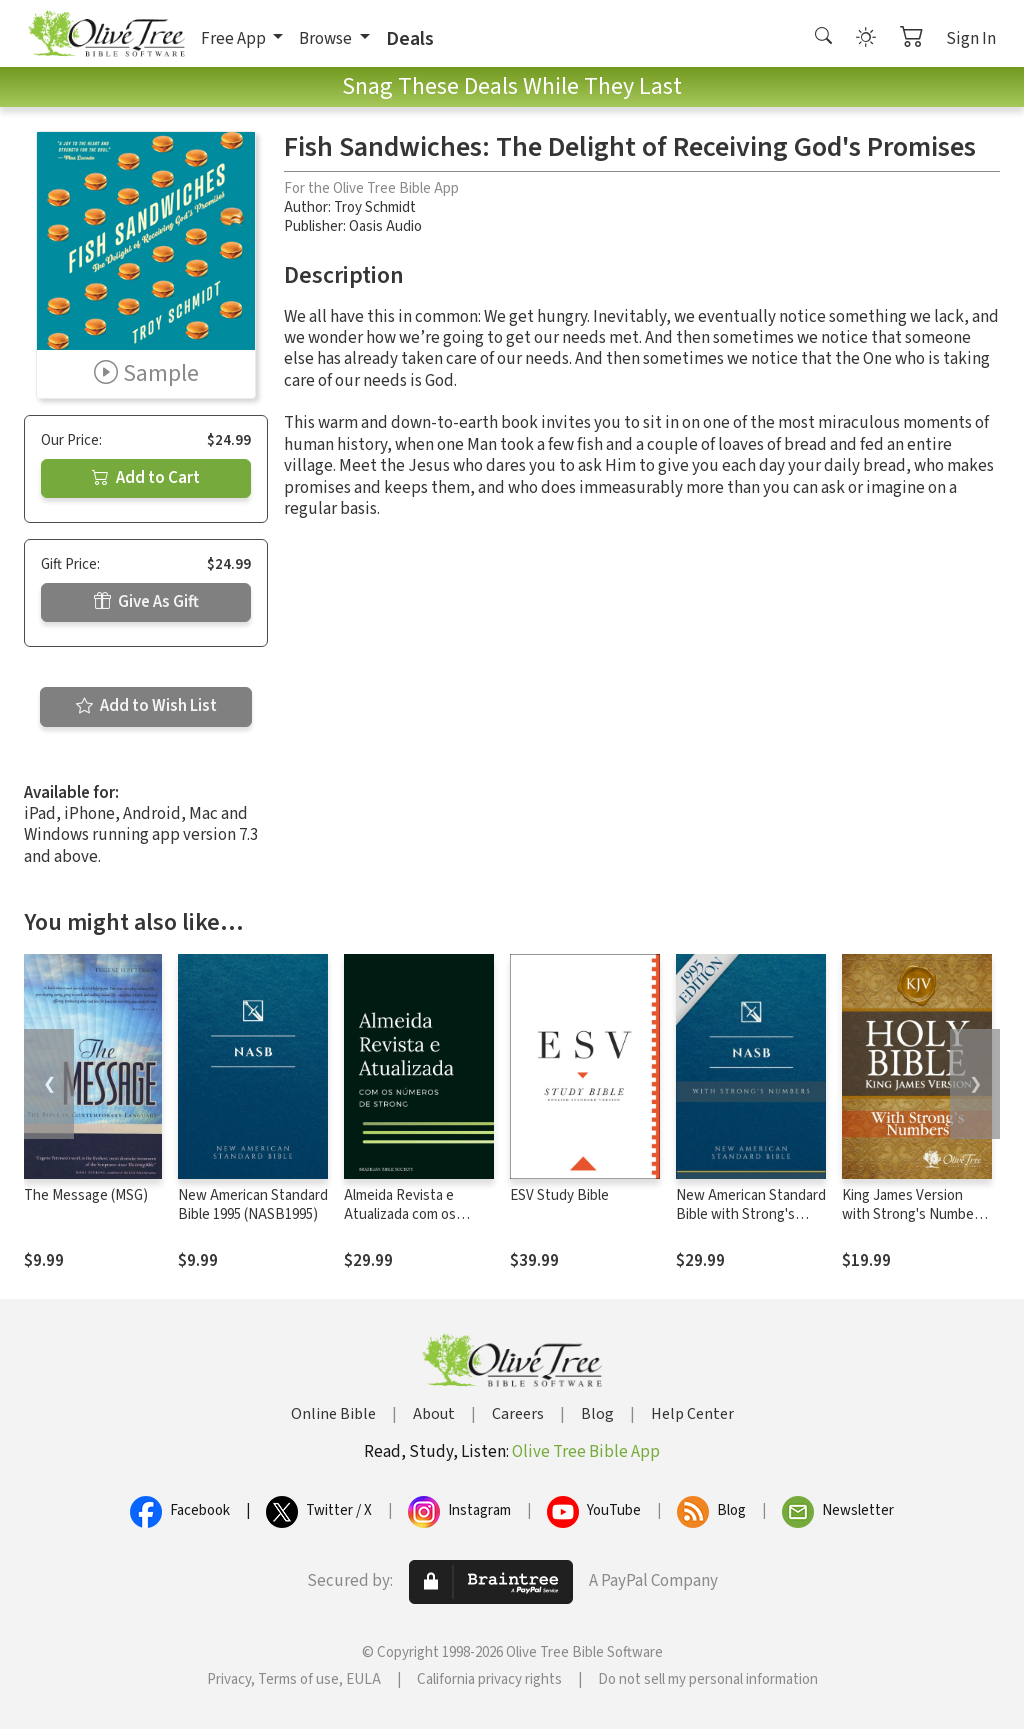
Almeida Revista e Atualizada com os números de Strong (404, 1214)
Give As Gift (146, 602)
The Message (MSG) (86, 1195)
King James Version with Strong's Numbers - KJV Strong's (914, 1214)
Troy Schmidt (375, 207)
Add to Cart (146, 478)
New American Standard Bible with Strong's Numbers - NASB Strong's (751, 1224)
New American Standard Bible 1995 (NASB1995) (253, 1205)
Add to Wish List (146, 706)
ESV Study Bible (559, 1195)
